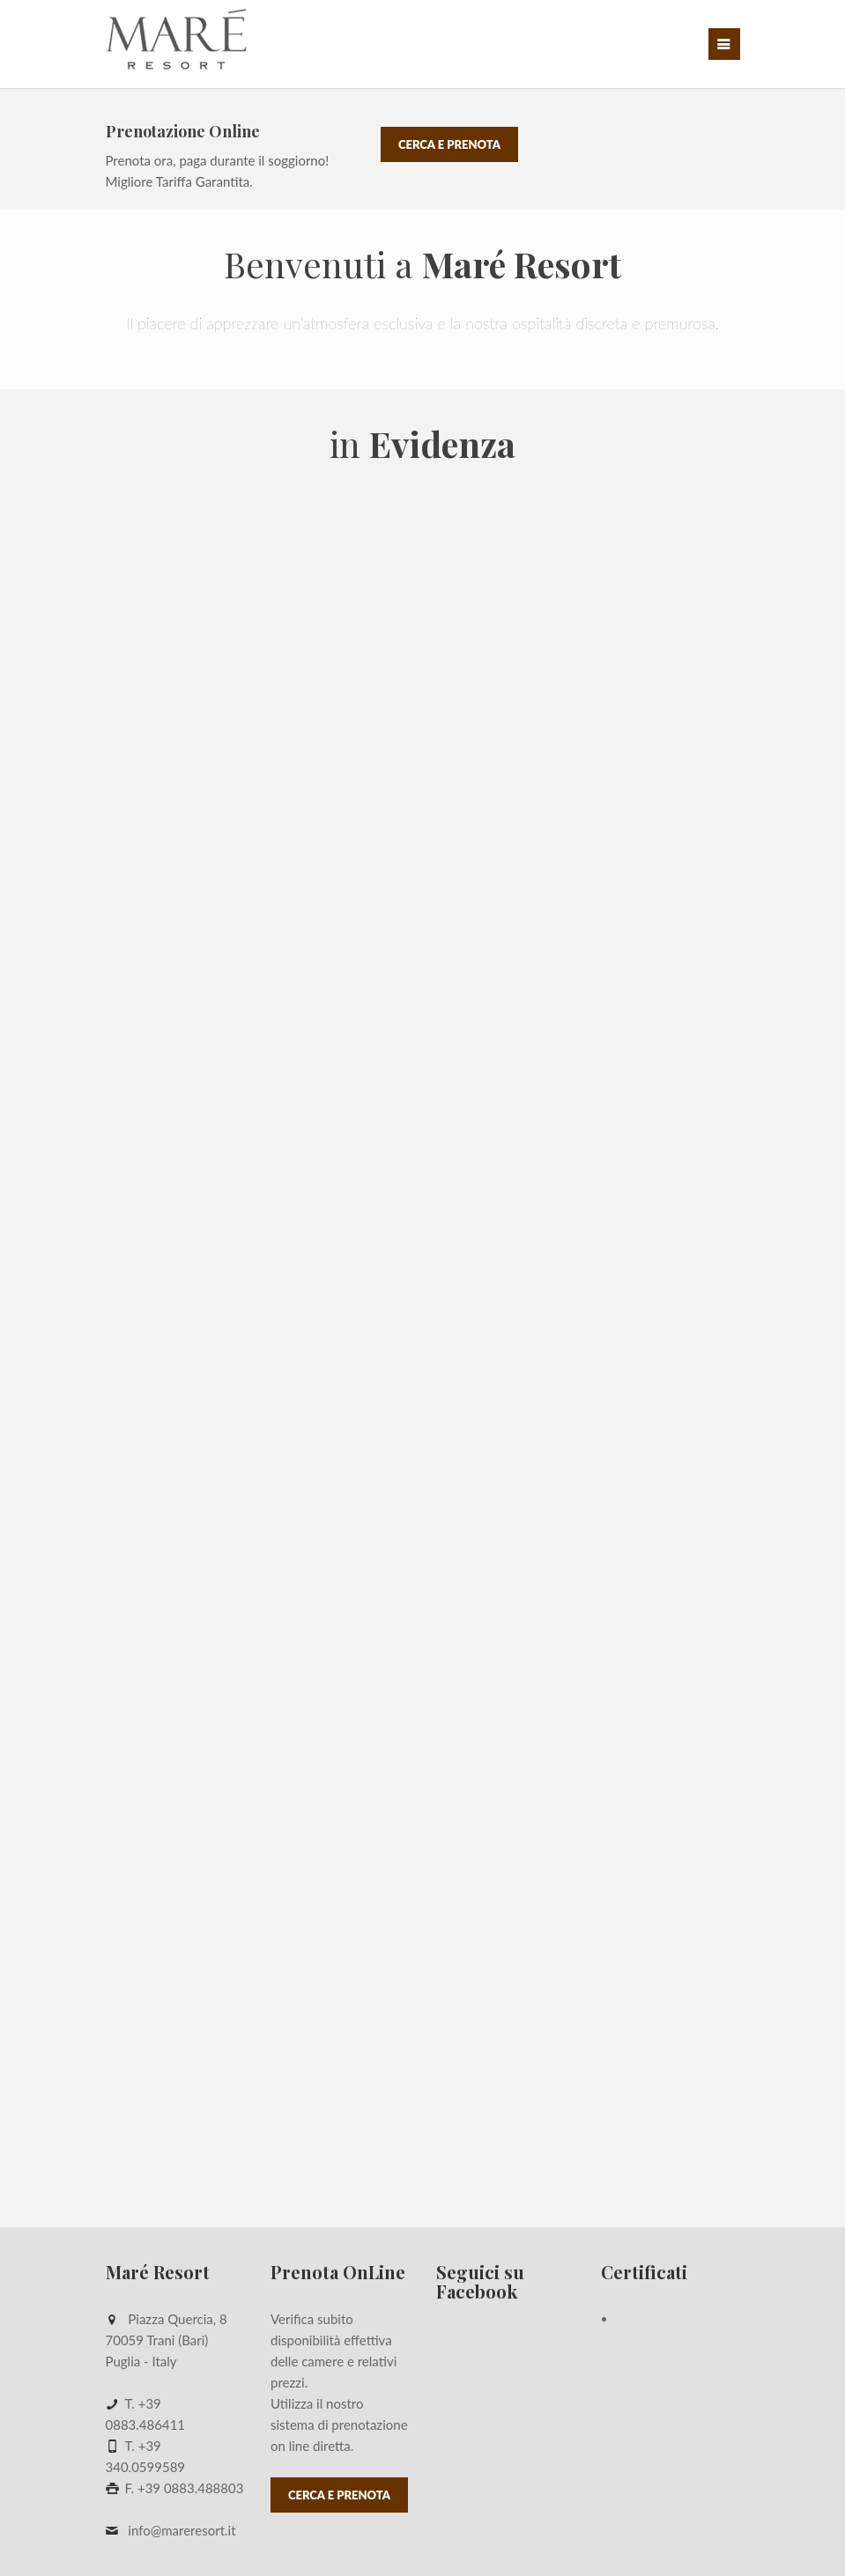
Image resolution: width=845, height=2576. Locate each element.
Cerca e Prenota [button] (449, 144)
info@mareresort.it (181, 2530)
